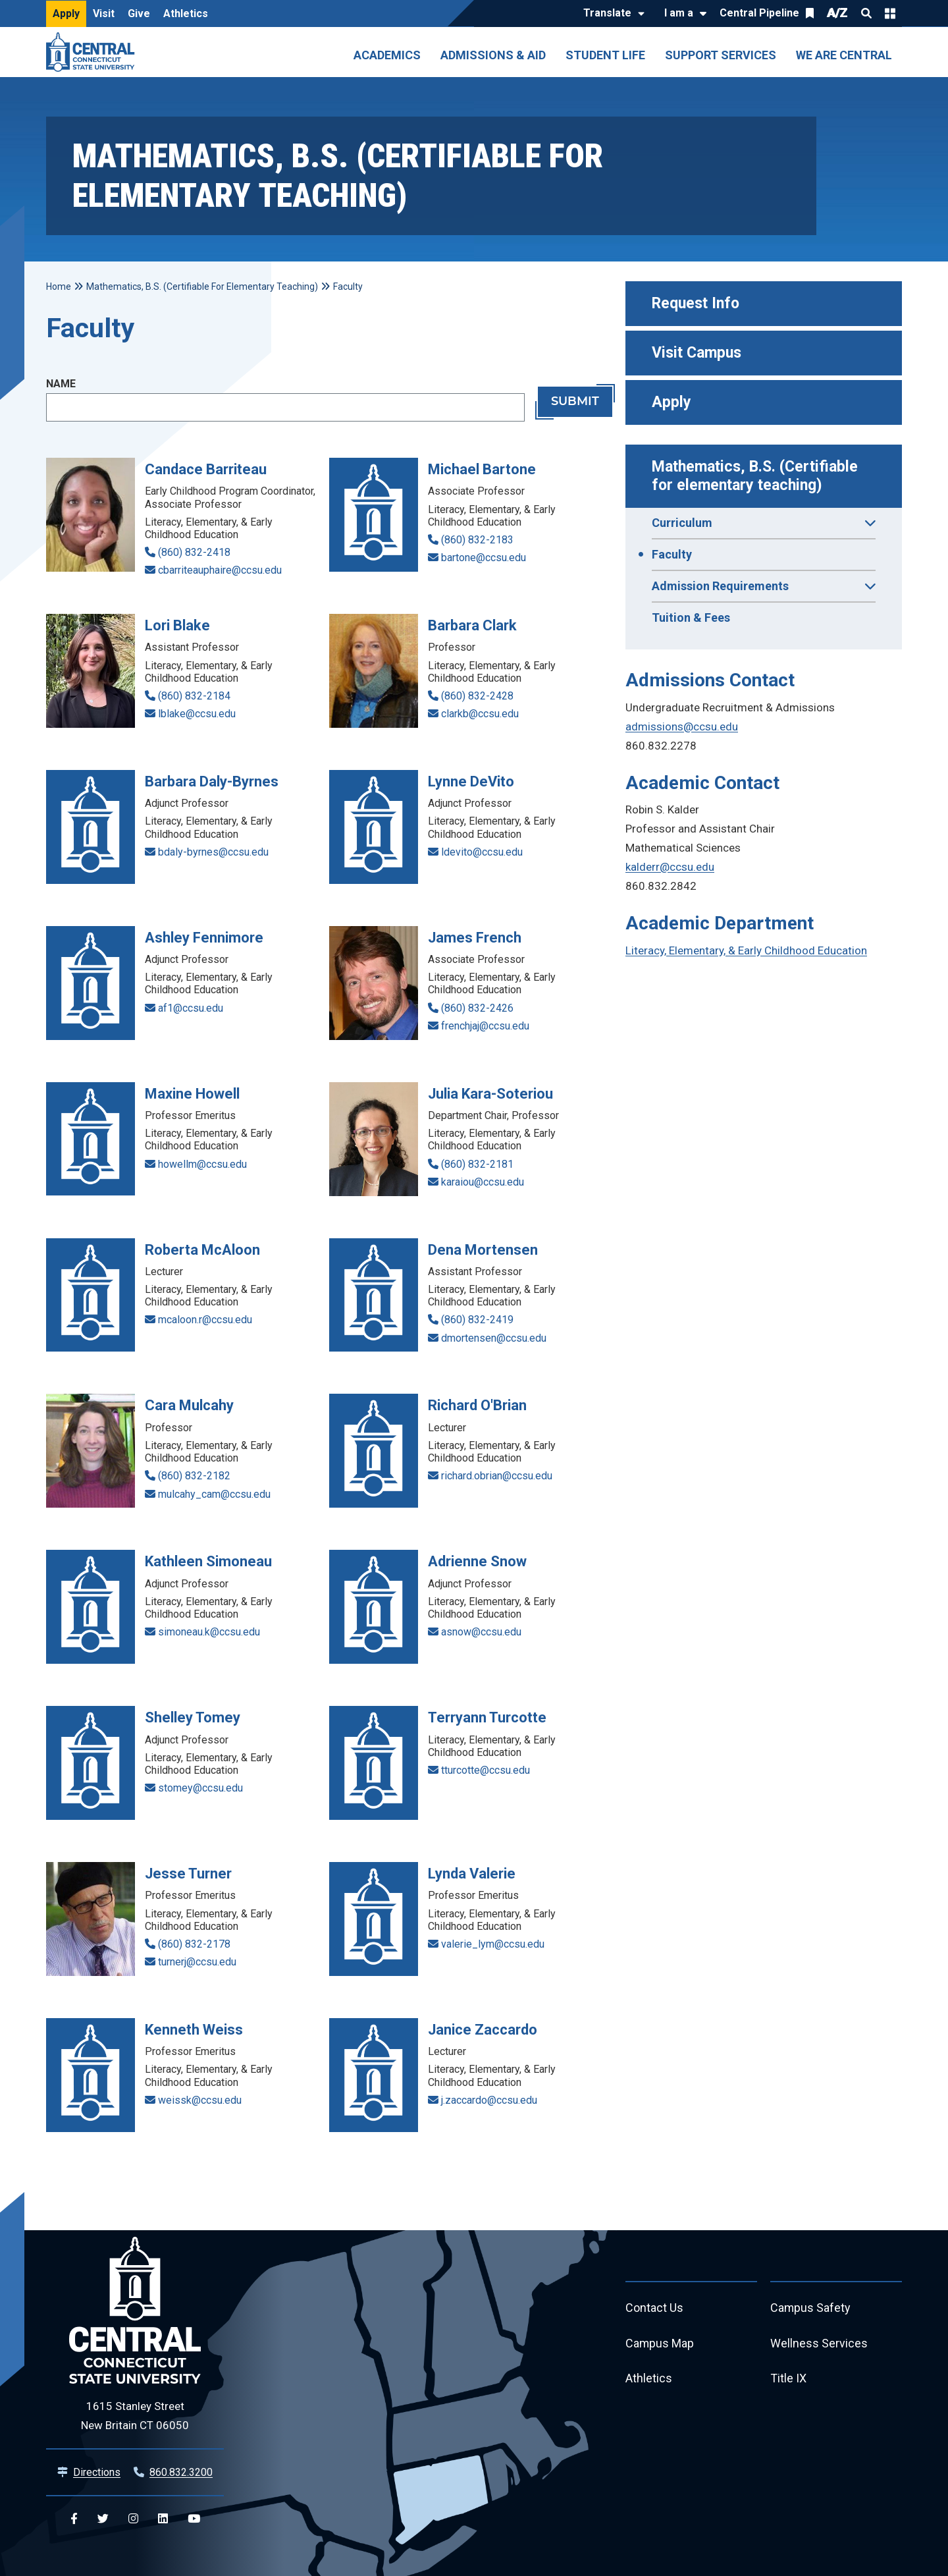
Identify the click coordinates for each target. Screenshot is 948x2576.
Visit (104, 13)
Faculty (672, 554)
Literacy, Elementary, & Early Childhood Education (746, 950)
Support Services (720, 55)
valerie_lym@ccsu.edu (492, 1944)
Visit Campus (696, 353)
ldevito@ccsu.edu (482, 852)
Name (61, 383)
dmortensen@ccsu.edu (493, 1338)
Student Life (605, 55)
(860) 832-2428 (477, 696)
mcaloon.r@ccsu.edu (205, 1319)
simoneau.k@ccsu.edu (209, 1632)
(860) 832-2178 (194, 1944)
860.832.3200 (181, 2472)
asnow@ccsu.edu (481, 1632)
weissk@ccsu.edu (200, 2100)
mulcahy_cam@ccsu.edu (214, 1494)
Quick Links (890, 13)
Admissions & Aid (493, 55)
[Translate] (611, 14)
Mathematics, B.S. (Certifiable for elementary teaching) (757, 476)
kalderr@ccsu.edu (669, 866)
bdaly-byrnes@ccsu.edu (213, 852)
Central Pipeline (759, 13)
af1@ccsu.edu (190, 1008)
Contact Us (654, 2308)
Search (866, 13)
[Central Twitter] (103, 2519)
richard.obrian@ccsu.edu (496, 1475)
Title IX (788, 2379)
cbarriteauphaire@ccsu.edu (220, 570)
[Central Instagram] (133, 2519)
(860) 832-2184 (194, 696)
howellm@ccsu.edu (202, 1164)
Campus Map (660, 2344)
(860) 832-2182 (194, 1475)
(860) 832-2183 (477, 540)
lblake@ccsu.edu (197, 713)
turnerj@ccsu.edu (197, 1962)
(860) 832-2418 (194, 552)
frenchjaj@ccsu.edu (485, 1026)
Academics (387, 55)
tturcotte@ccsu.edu (485, 1770)
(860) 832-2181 (477, 1164)
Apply (66, 13)
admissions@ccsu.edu (681, 726)
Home (58, 286)
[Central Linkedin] (163, 2519)
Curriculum (764, 527)
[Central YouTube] (194, 2519)
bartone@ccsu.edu (483, 557)
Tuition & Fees (691, 617)
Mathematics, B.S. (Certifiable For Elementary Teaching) (202, 286)
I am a (678, 13)
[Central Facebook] (74, 2519)
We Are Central (844, 55)
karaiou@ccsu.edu (482, 1182)
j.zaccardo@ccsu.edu (489, 2100)
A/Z (837, 12)
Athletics (185, 13)
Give (139, 13)
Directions (96, 2472)
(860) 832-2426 (477, 1008)
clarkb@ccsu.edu (480, 713)
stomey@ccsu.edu (200, 1788)
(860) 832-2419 (477, 1319)
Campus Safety (810, 2308)
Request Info (695, 303)
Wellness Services (819, 2344)
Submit (575, 402)
